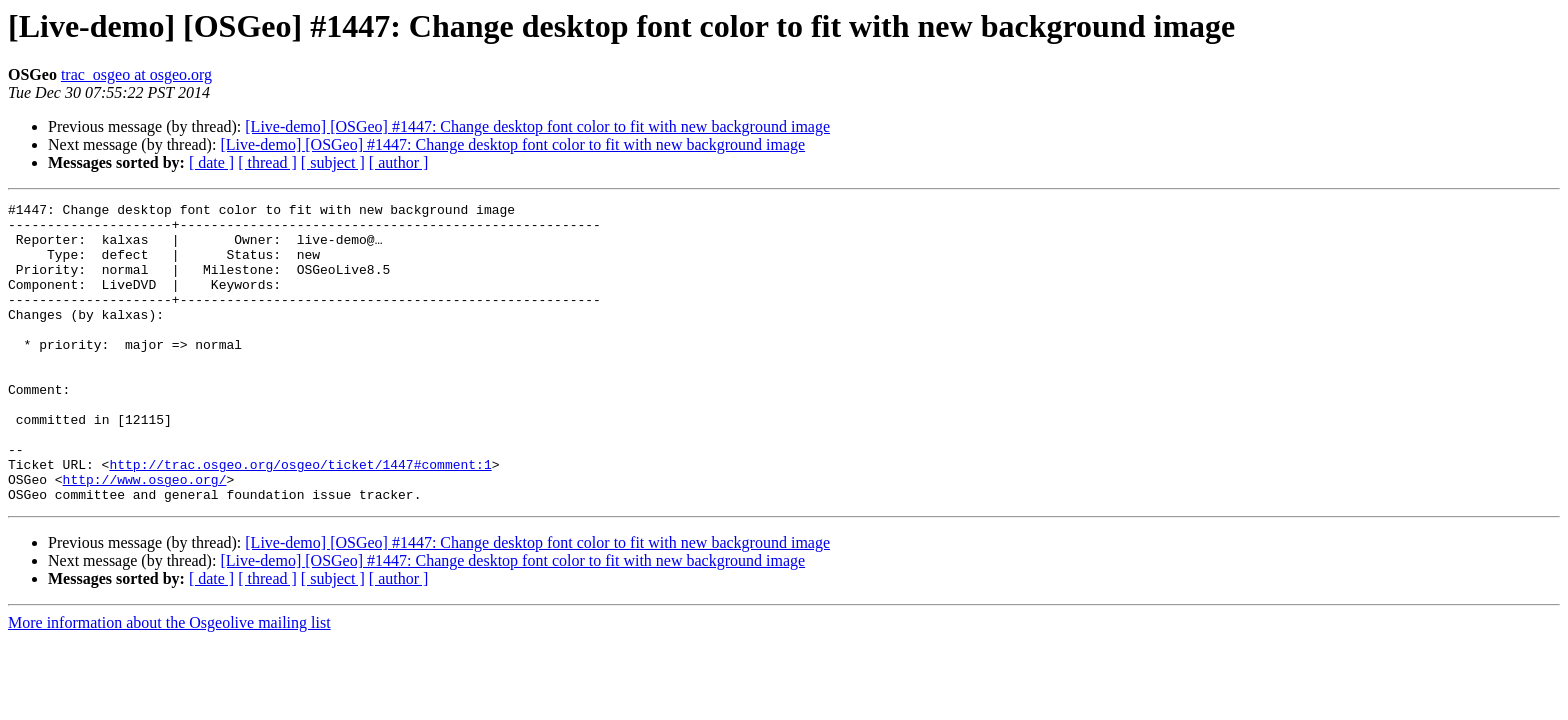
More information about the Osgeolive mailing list (169, 682)
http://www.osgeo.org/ (145, 536)
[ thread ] (267, 162)
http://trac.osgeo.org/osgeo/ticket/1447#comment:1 (300, 518)
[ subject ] (333, 162)
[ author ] (399, 162)
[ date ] (211, 162)
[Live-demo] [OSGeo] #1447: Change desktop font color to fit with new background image (537, 126)
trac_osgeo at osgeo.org (136, 74)
